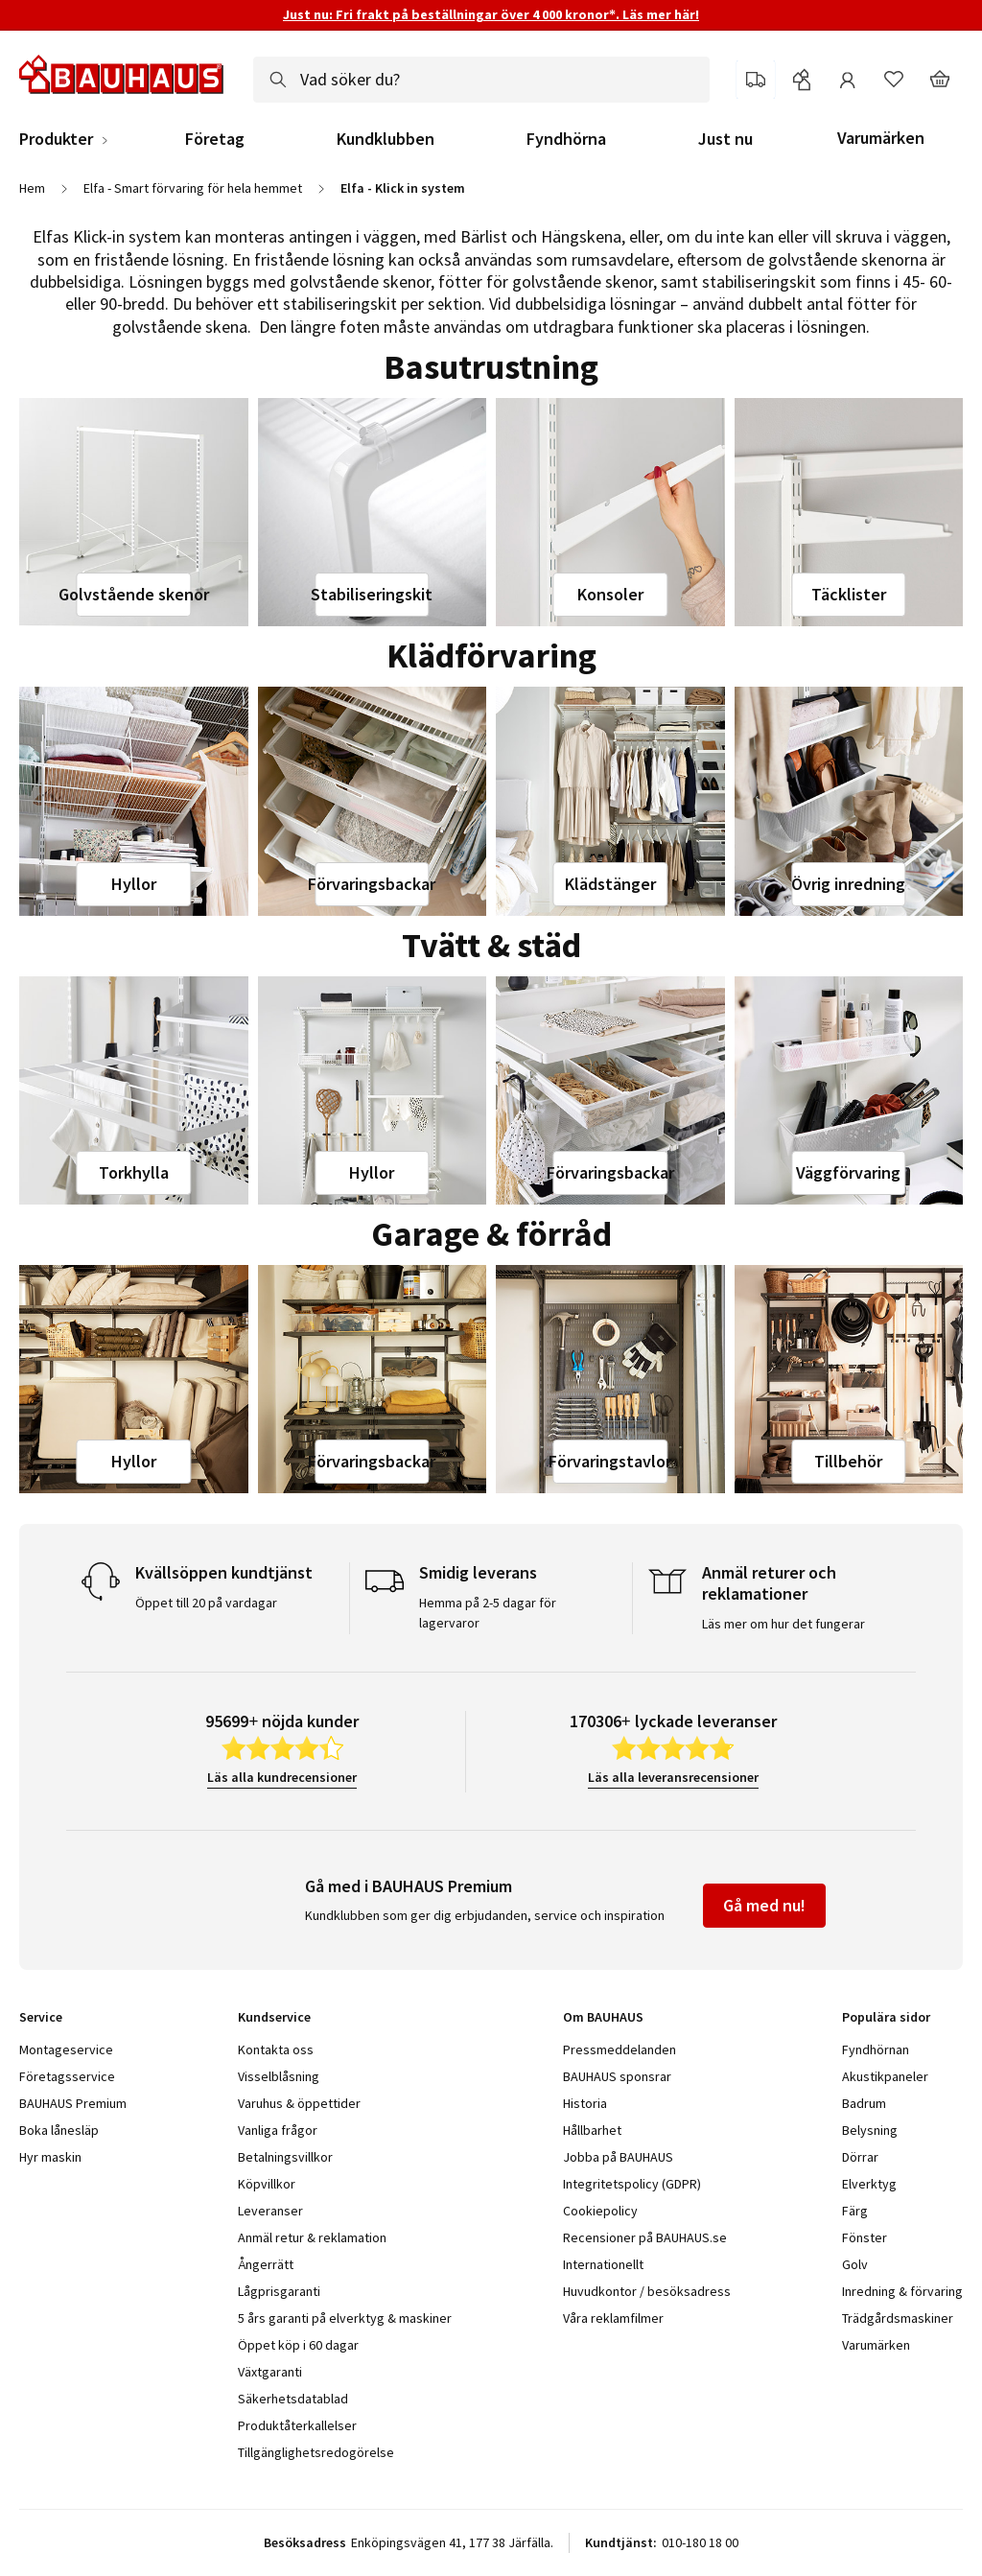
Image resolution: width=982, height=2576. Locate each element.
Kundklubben (385, 139)
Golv (855, 2264)
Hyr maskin (50, 2157)
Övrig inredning (848, 884)
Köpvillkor (266, 2183)
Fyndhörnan (875, 2049)
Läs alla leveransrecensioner (673, 1777)
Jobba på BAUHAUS (618, 2157)
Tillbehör (848, 1461)
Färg (855, 2210)
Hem (32, 188)
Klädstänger (610, 884)
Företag (215, 139)
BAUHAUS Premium (73, 2103)
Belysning (870, 2130)
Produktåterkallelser (297, 2425)
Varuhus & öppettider (299, 2103)
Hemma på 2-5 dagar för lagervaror (487, 1612)
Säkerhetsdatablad (293, 2398)
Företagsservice (67, 2076)
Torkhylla (134, 1172)
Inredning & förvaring (902, 2291)
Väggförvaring (848, 1172)
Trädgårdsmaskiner (897, 2318)
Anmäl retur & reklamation (312, 2237)
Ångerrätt (265, 2264)
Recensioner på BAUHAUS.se (645, 2237)
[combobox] (481, 80)
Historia (585, 2103)
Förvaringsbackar (372, 884)
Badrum (864, 2103)
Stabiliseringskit (372, 594)
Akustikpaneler (885, 2076)
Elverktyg (869, 2183)
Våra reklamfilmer (613, 2318)
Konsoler (610, 594)
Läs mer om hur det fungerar (783, 1623)
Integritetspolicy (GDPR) (632, 2183)
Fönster (864, 2237)
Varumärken (880, 138)
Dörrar (860, 2157)
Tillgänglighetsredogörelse (316, 2452)
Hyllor (133, 884)
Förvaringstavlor (610, 1461)
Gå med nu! (764, 1905)
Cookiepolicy (600, 2210)
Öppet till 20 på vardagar (206, 1602)
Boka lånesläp (59, 2130)
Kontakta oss (276, 2049)
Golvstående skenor (134, 594)
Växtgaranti (270, 2371)
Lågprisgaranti (279, 2291)
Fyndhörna (566, 139)
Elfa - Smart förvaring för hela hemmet (192, 188)
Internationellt (603, 2264)
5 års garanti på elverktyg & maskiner (345, 2318)
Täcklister (848, 594)
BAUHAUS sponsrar (617, 2076)
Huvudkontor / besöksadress (647, 2291)
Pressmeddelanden (619, 2049)
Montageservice (66, 2049)
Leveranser (270, 2210)
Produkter (56, 139)
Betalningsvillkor (285, 2157)
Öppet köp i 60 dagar (298, 2345)
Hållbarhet (592, 2130)
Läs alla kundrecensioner (282, 1777)
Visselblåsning (278, 2076)
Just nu (725, 139)
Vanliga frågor (277, 2130)
